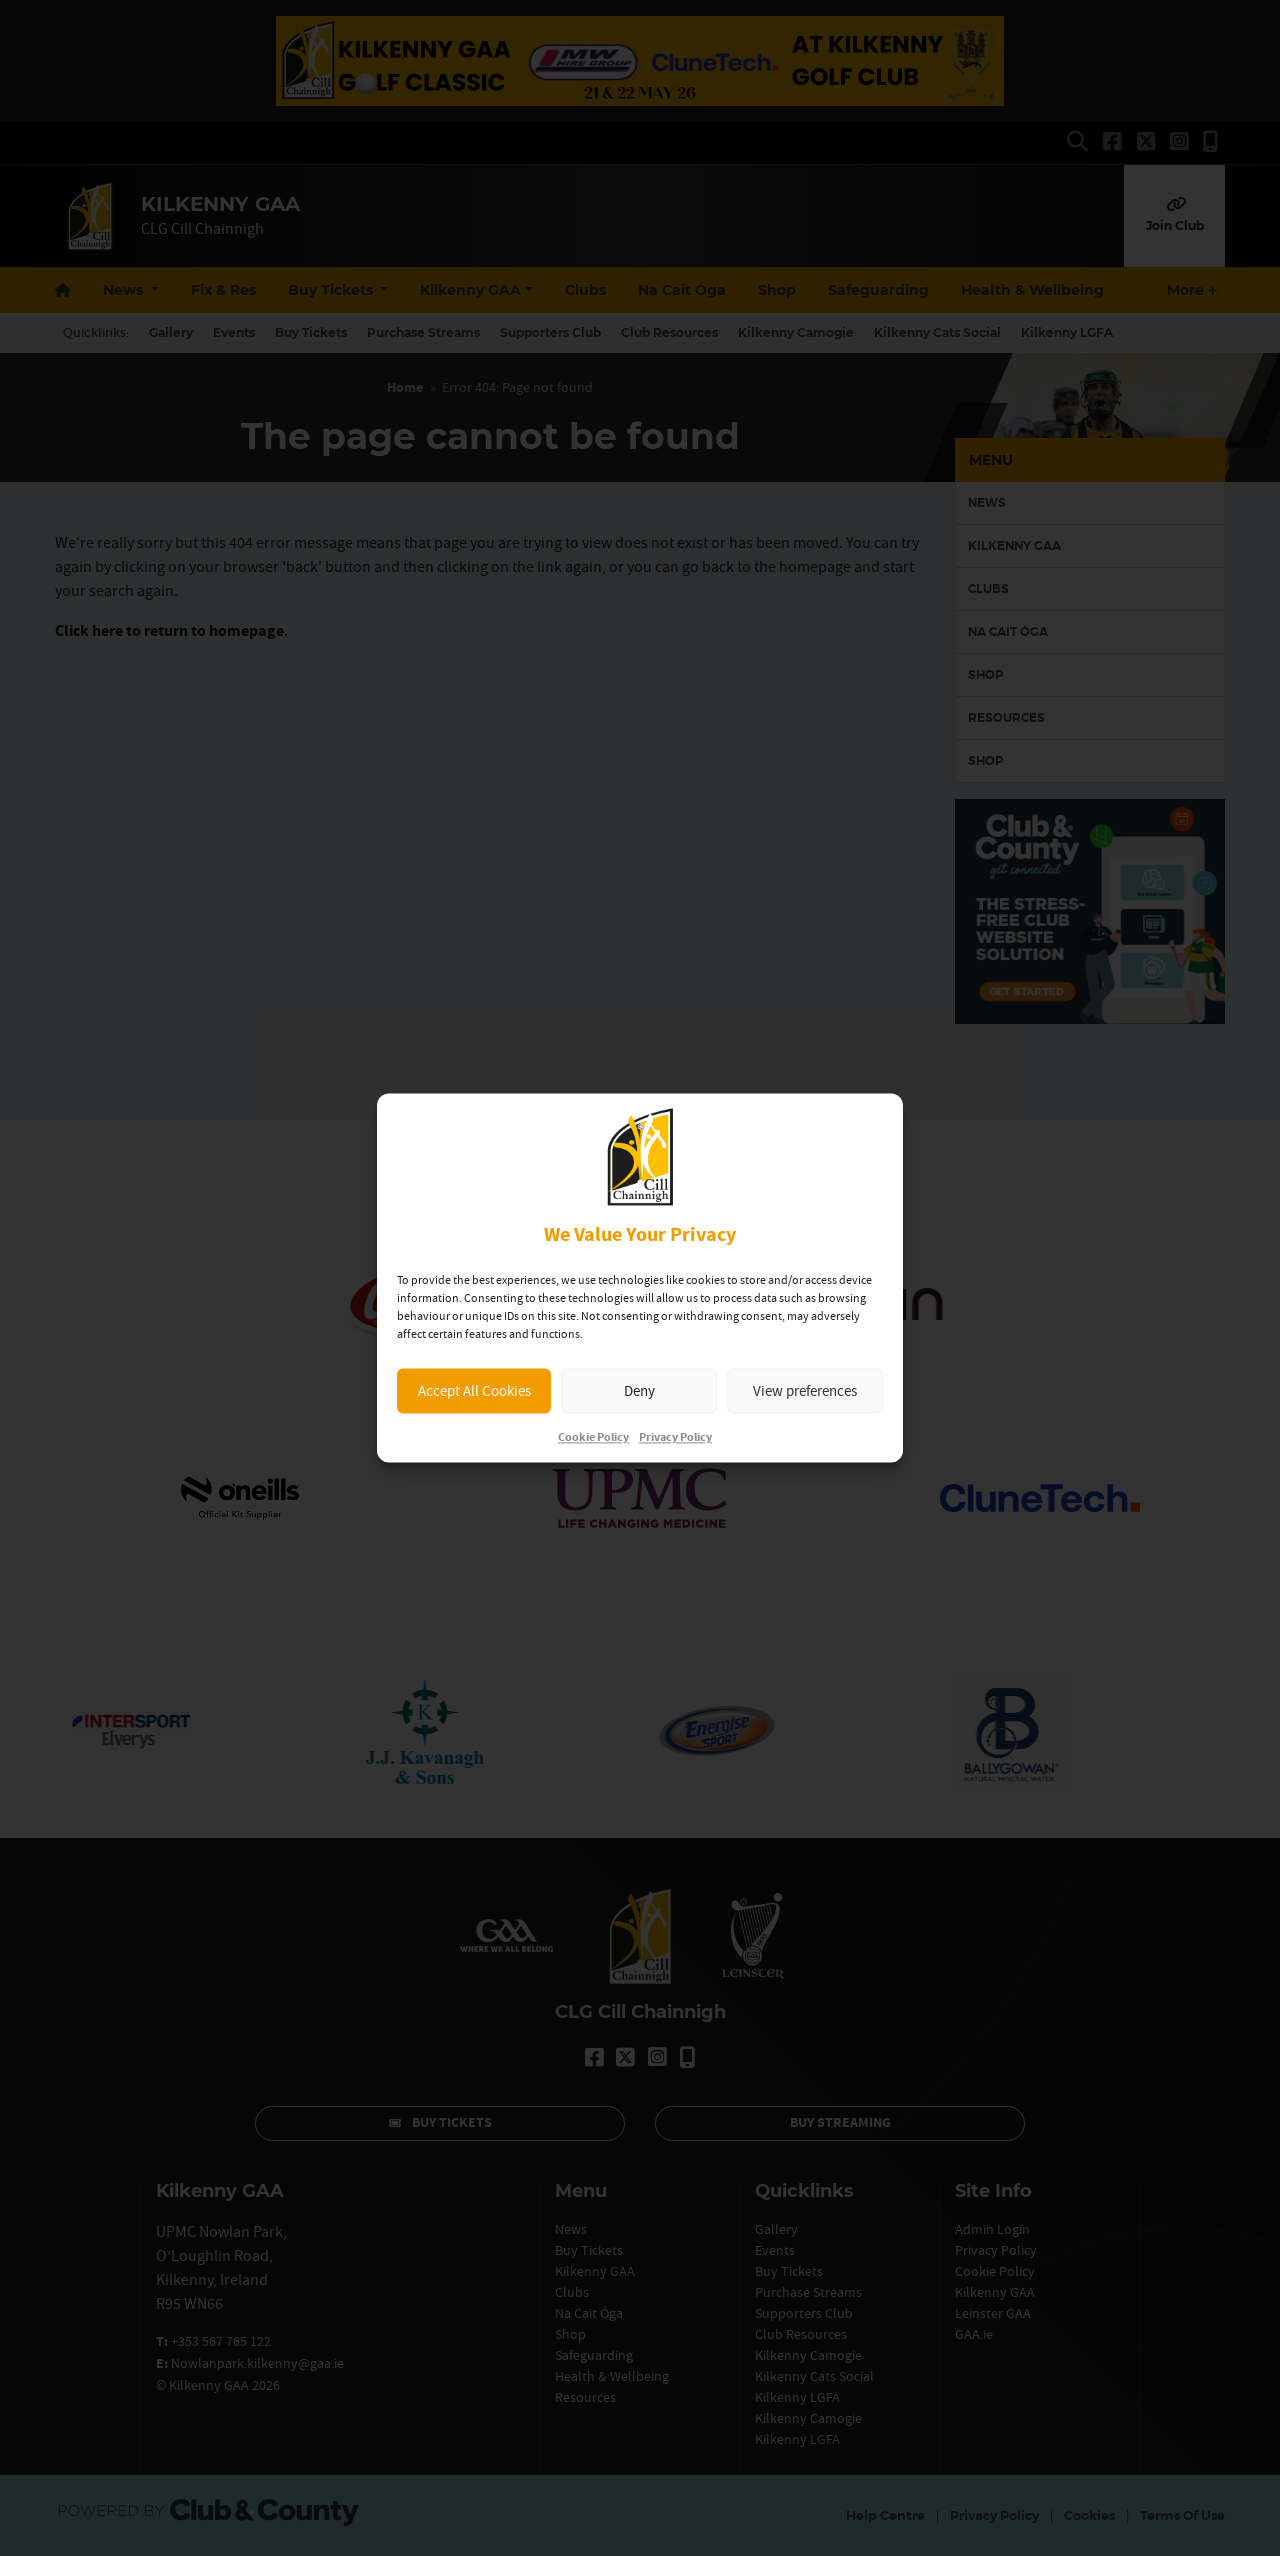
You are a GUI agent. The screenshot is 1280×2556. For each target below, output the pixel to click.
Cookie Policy (593, 1438)
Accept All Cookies (474, 1390)
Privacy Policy (675, 1438)
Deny (639, 1390)
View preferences (805, 1390)
